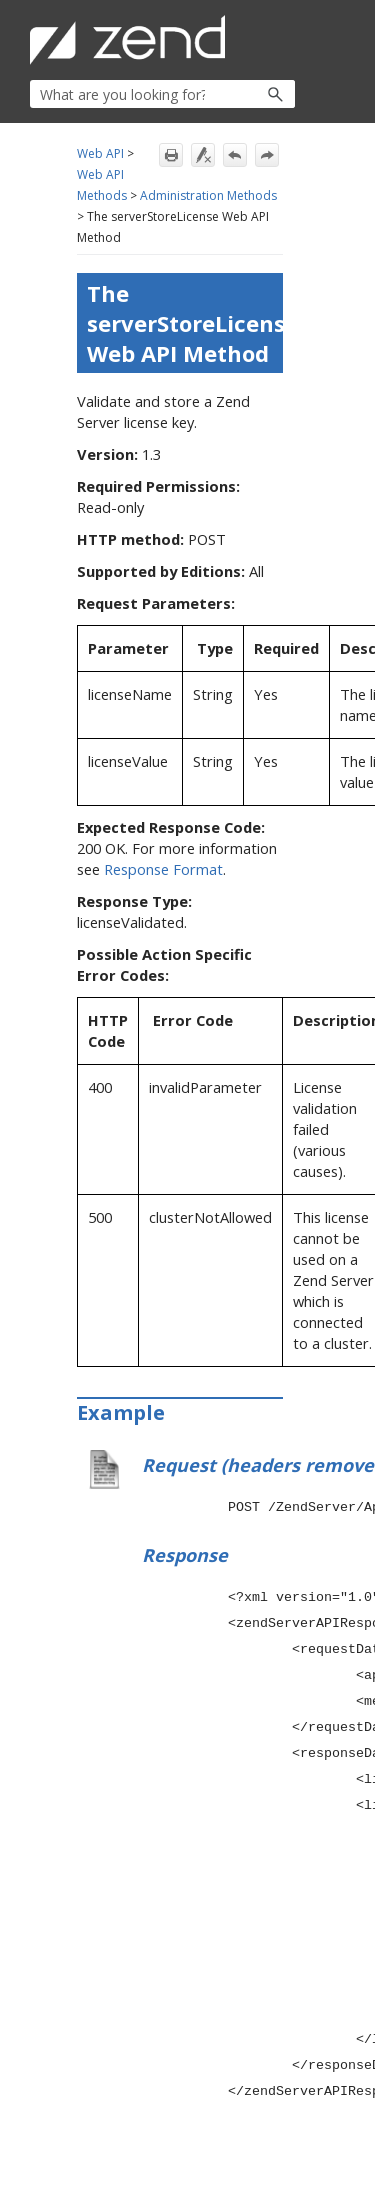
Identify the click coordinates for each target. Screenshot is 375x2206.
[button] (232, 94)
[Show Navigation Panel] (284, 40)
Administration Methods (208, 195)
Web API (100, 153)
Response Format (163, 869)
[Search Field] (162, 94)
